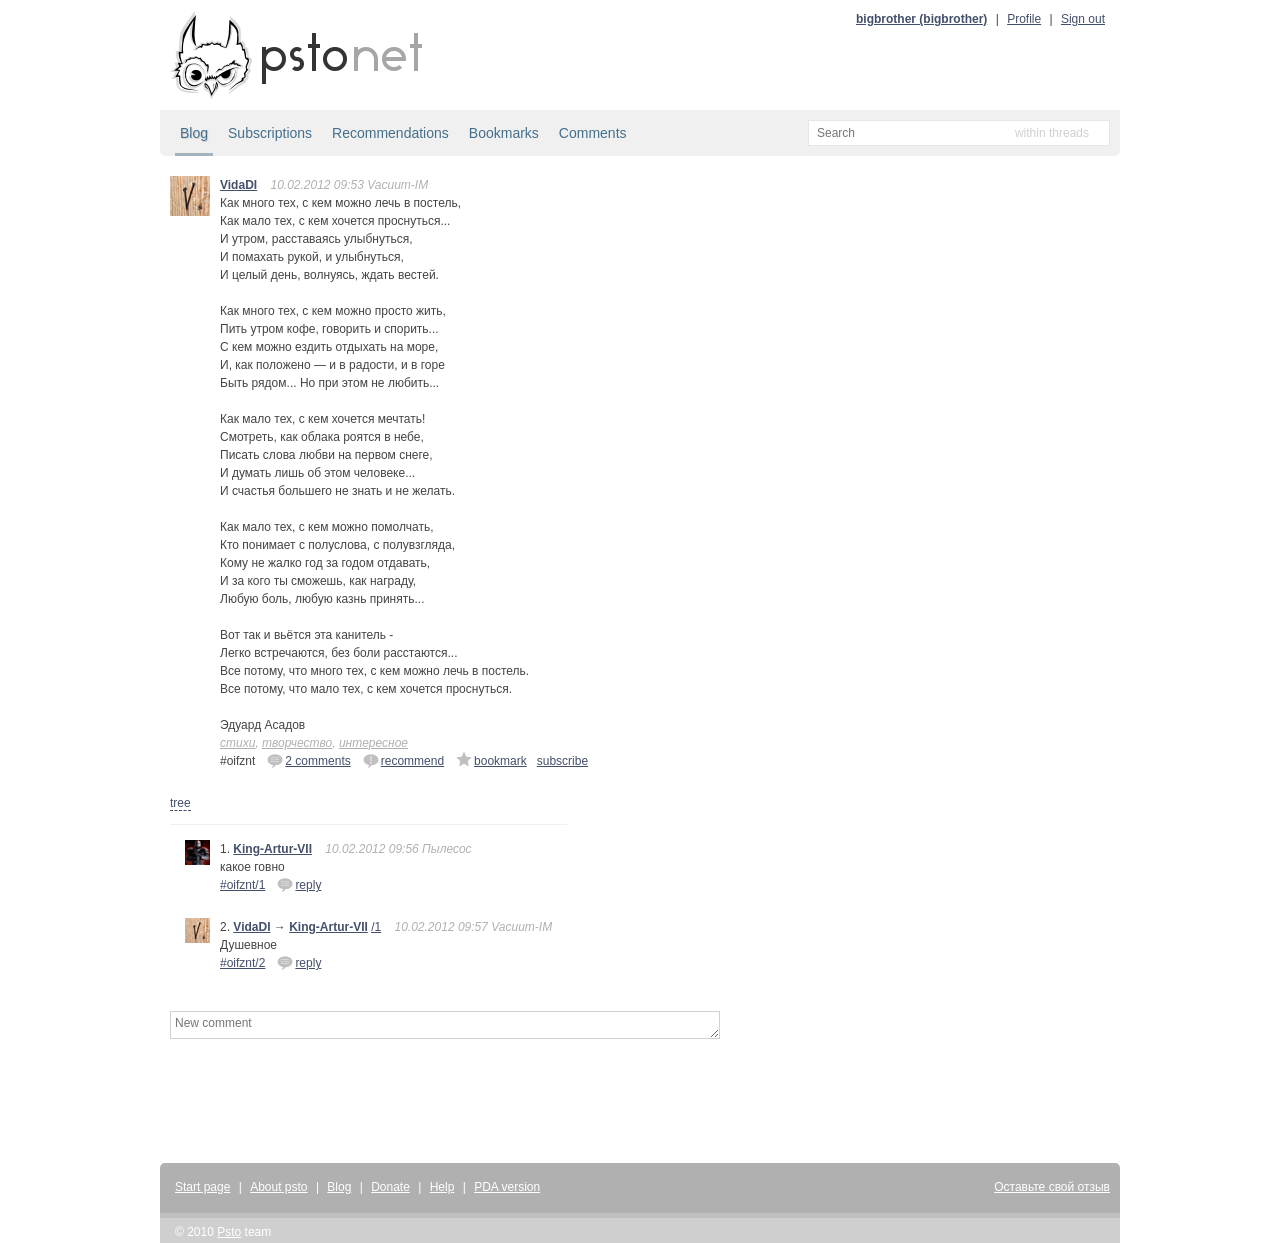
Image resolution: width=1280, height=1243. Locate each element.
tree (180, 803)
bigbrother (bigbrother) (921, 19)
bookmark (491, 760)
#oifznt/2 (242, 963)
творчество (297, 743)
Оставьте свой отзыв (1052, 1187)
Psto (229, 1232)
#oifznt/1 (242, 885)
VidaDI (238, 185)
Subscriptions (270, 133)
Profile (1024, 19)
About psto (278, 1187)
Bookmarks (504, 133)
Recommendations (390, 133)
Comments (593, 133)
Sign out (1083, 19)
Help (442, 1187)
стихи (237, 743)
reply (299, 884)
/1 (376, 927)
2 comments (308, 760)
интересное (373, 743)
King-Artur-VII (272, 849)
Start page (202, 1187)
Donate (390, 1187)
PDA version (507, 1187)
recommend (403, 760)
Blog (194, 133)
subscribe (562, 761)
